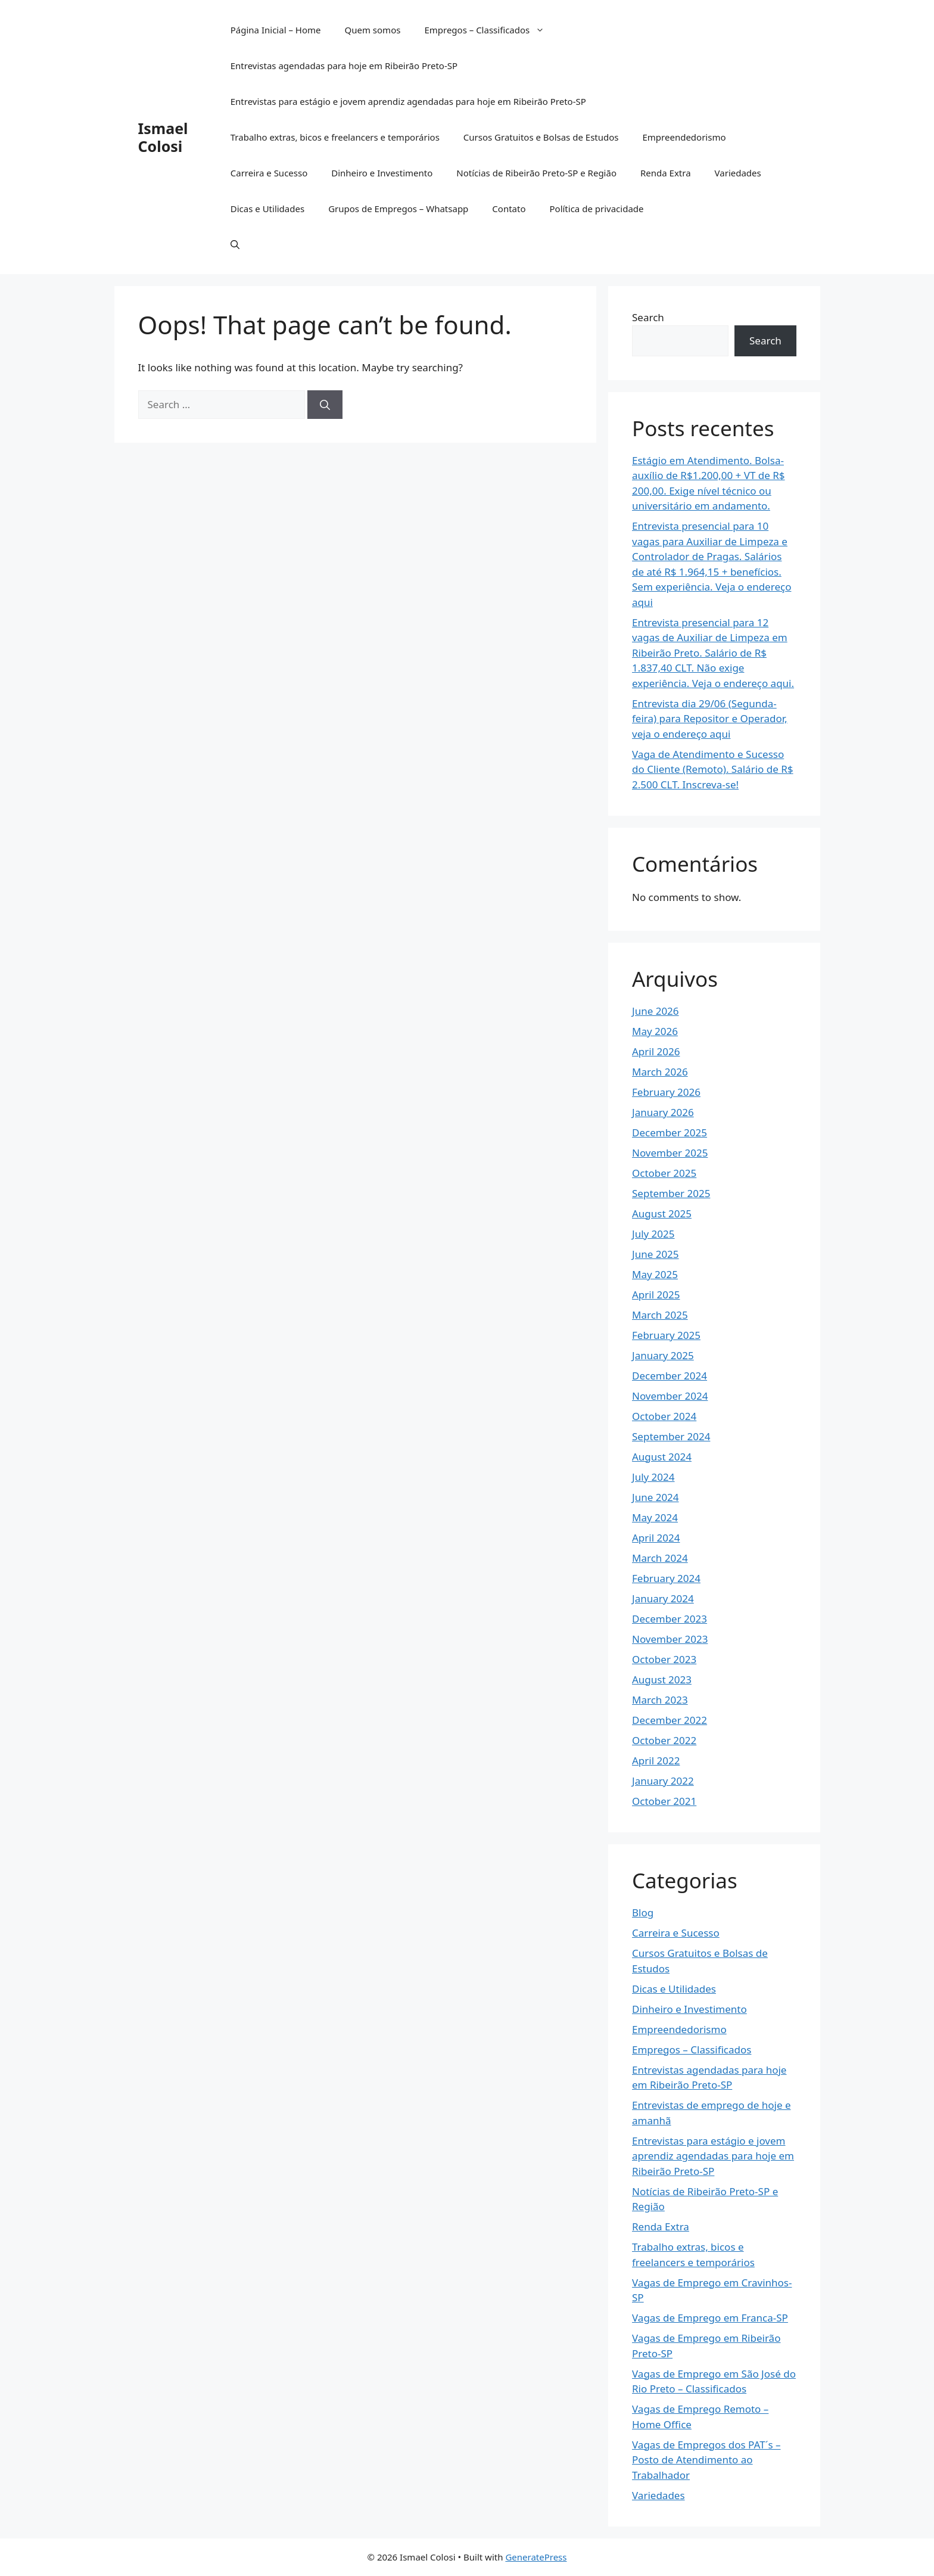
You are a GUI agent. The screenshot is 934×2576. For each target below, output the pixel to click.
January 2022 (663, 1781)
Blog (642, 1912)
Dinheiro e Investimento (381, 173)
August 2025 (662, 1213)
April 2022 (656, 1760)
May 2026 (655, 1031)
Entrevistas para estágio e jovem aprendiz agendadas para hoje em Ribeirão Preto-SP (408, 101)
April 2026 (656, 1051)
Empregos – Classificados (490, 30)
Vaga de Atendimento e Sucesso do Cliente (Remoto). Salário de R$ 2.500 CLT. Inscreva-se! (712, 769)
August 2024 (662, 1456)
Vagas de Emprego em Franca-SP (710, 2318)
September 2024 (671, 1436)
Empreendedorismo (684, 137)
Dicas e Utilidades (267, 209)
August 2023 (662, 1679)
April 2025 (656, 1294)
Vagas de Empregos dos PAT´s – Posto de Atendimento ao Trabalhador (706, 2460)
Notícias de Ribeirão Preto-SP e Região (536, 173)
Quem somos (372, 30)
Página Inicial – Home (276, 30)
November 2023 (670, 1639)
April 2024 (656, 1538)
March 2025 (660, 1315)
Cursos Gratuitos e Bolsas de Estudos (541, 137)
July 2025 (653, 1234)
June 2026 (655, 1011)
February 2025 (666, 1335)
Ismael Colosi (163, 137)
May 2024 (655, 1517)
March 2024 (660, 1558)
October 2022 (664, 1740)
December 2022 (669, 1720)
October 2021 (664, 1801)
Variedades (738, 173)
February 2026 (666, 1092)
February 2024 (666, 1578)
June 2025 (655, 1254)
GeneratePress (535, 2557)
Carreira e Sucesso (269, 173)
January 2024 (663, 1598)
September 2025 (671, 1193)
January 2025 (663, 1355)
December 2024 (669, 1375)
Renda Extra (665, 173)
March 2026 (660, 1072)
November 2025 (670, 1153)
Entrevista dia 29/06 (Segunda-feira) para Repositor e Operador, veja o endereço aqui (709, 719)
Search (648, 317)
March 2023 (660, 1700)
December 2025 (669, 1132)
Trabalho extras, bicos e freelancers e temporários (335, 137)
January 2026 (663, 1112)
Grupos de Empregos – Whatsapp (398, 209)
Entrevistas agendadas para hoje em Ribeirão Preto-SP (344, 66)
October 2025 (664, 1173)
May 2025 (655, 1274)
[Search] (325, 404)
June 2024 (655, 1497)
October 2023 (664, 1659)
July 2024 (653, 1477)
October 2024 (664, 1416)
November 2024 (670, 1396)
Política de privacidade (596, 209)
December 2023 (669, 1619)
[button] (235, 244)
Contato (508, 209)
